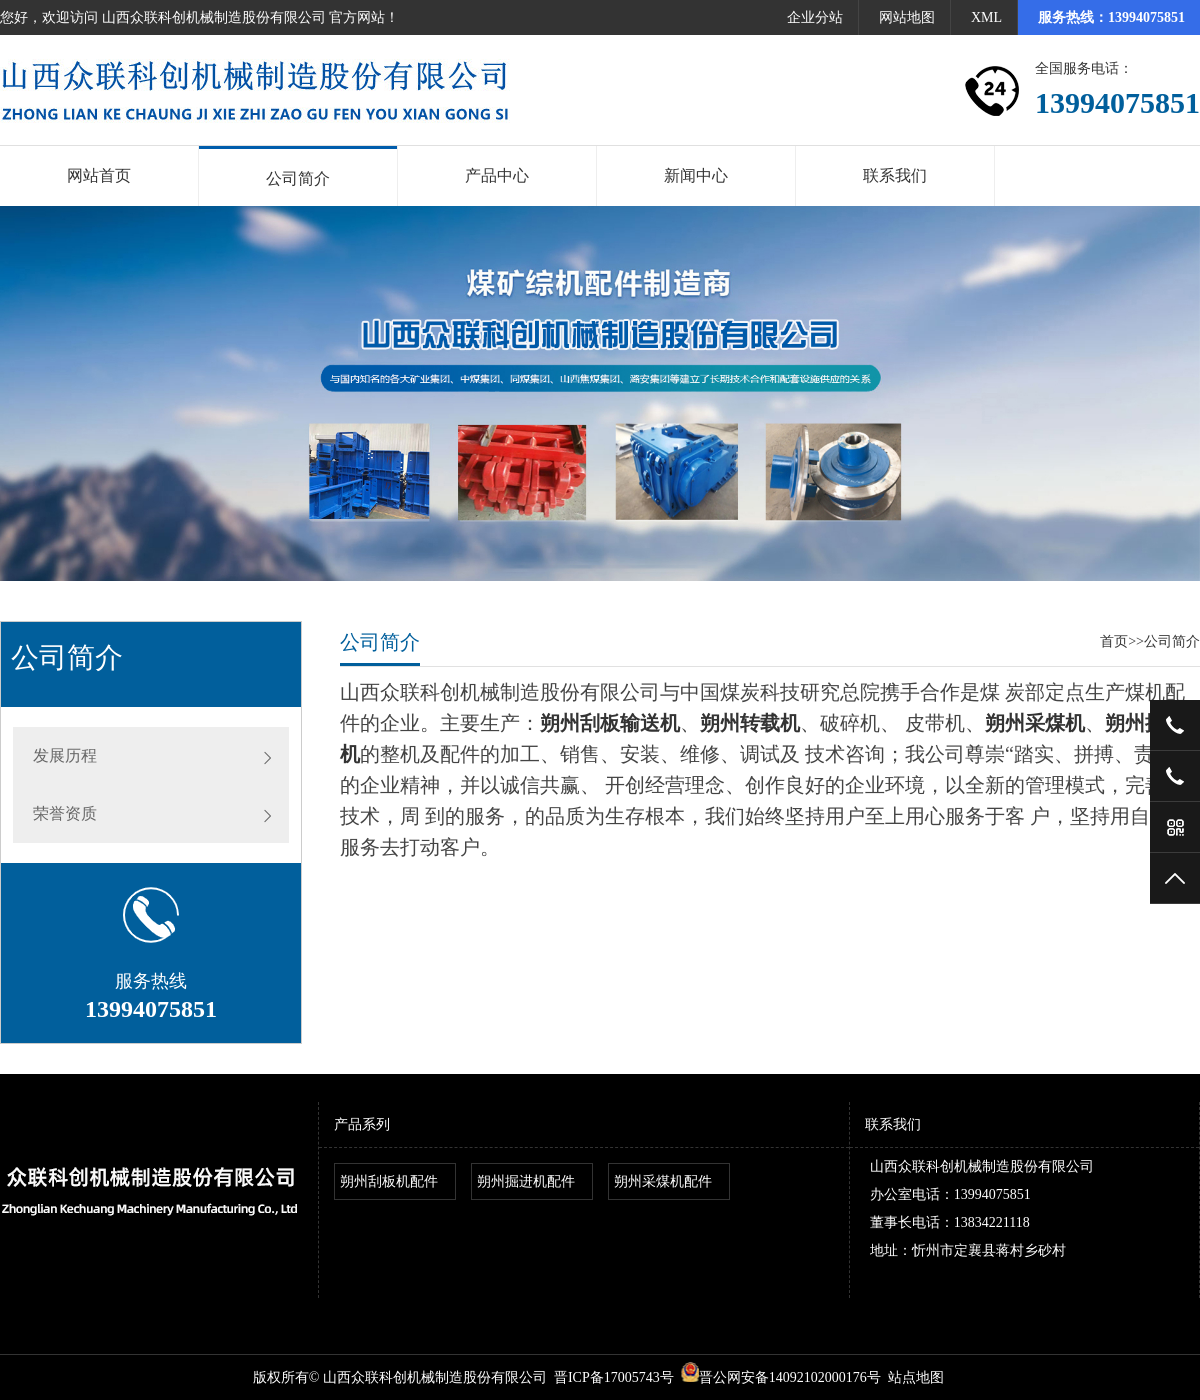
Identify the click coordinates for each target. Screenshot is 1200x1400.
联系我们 (895, 175)
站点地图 (916, 1377)
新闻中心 (696, 175)
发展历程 (65, 755)
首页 (1114, 641)
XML (986, 17)
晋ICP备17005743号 (614, 1377)
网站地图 (907, 17)
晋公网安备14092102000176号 (781, 1377)
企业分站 (815, 17)
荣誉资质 (65, 813)
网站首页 (99, 175)
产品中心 (497, 175)
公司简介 (298, 178)
